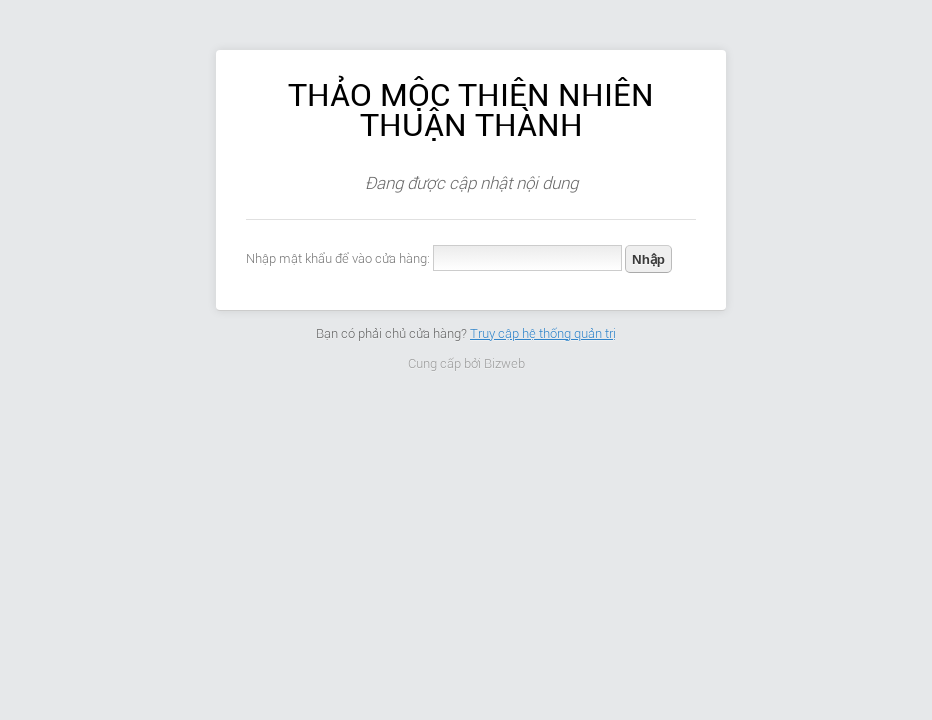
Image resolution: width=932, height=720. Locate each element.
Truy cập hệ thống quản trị (543, 333)
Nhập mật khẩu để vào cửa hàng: (338, 258)
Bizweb (504, 363)
